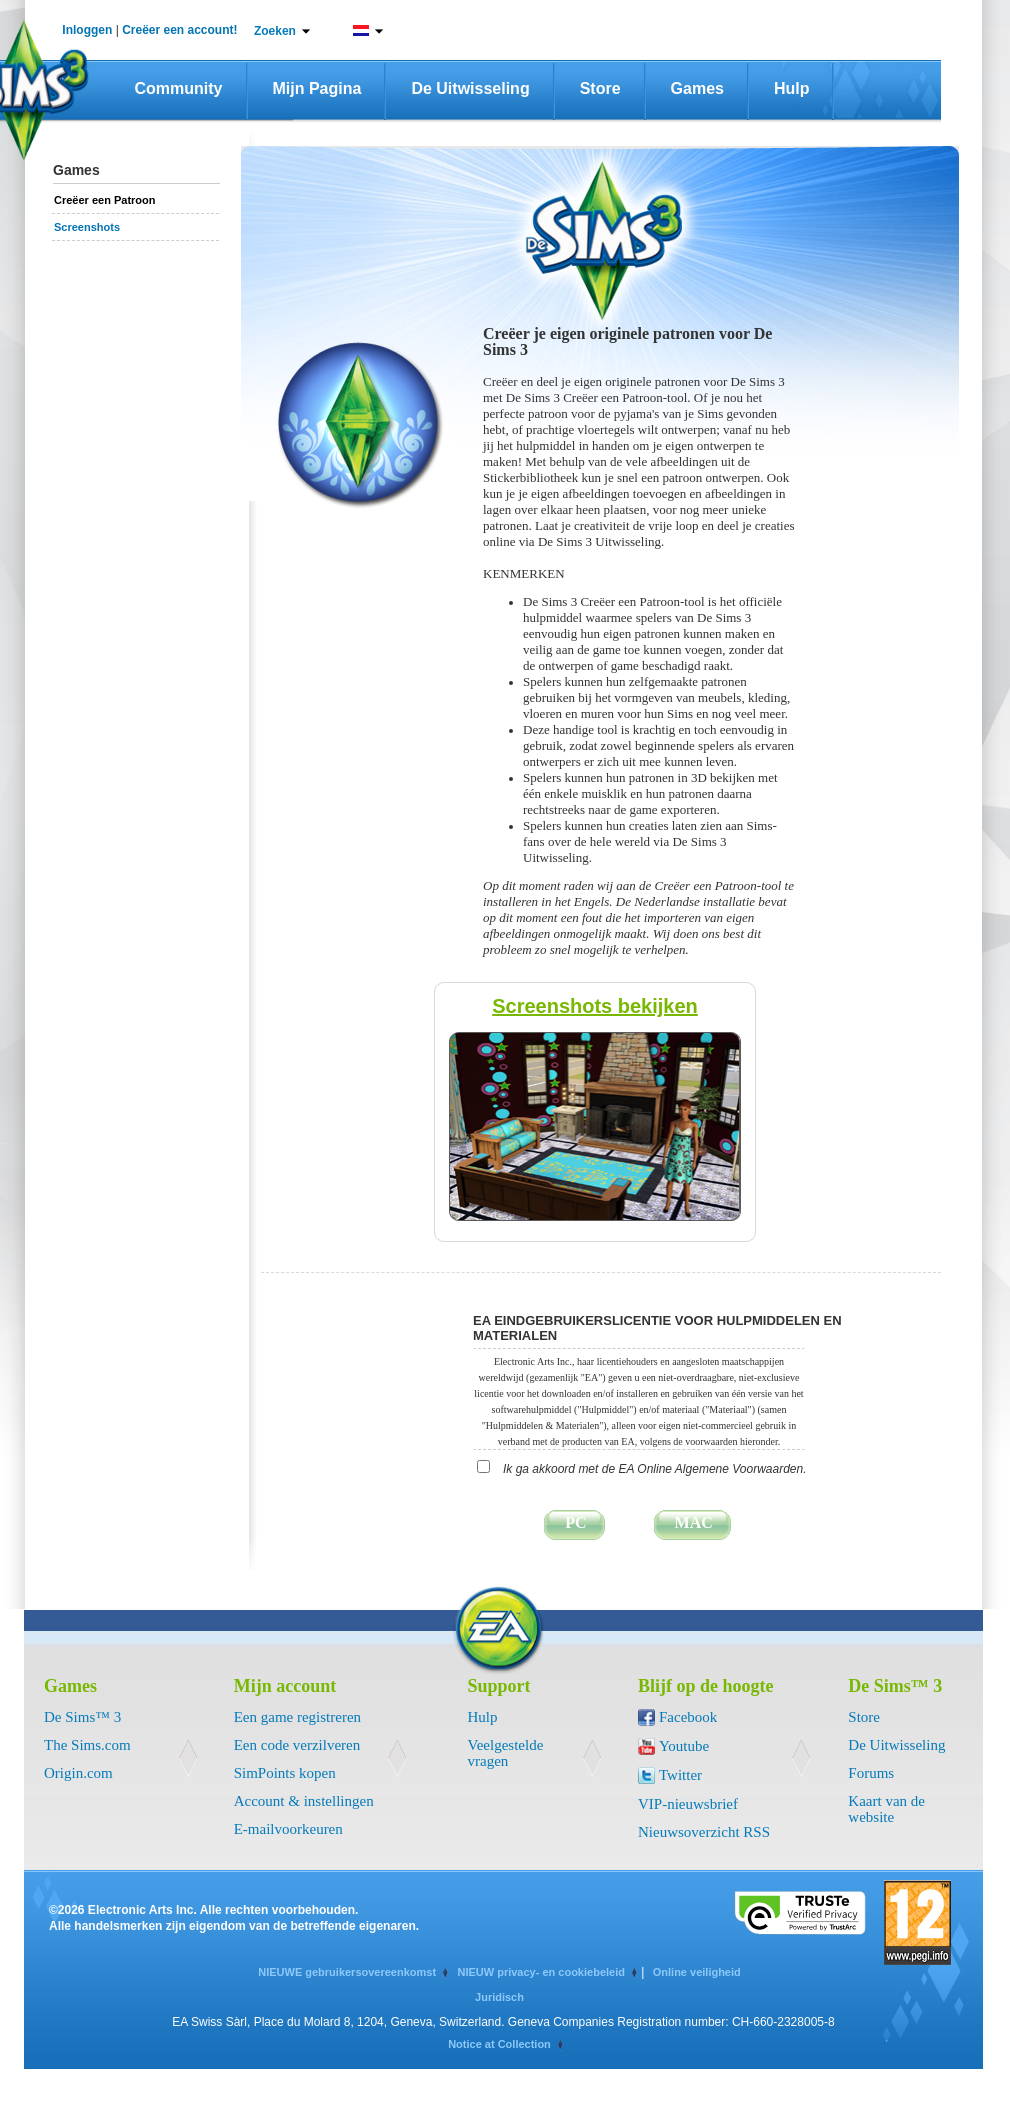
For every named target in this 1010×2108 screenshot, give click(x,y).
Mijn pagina (317, 88)
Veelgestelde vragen (506, 1753)
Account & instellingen (304, 1801)
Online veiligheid (697, 1972)
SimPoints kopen (285, 1773)
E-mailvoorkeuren (288, 1829)
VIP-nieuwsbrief (688, 1804)
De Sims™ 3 (82, 1717)
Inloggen (87, 30)
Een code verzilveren (297, 1745)
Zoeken (275, 31)
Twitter (680, 1775)
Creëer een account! (179, 30)
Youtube (684, 1746)
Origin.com (78, 1773)
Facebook (688, 1717)
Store (600, 88)
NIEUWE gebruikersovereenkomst (347, 1972)
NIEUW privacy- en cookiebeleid (541, 1972)
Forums (871, 1773)
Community (179, 88)
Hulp (792, 88)
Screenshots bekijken (595, 1006)
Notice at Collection (499, 2044)
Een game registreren (297, 1717)
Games (697, 88)
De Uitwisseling (470, 88)
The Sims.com (87, 1745)
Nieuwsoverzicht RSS (704, 1832)
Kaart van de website (886, 1809)
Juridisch (499, 1997)
